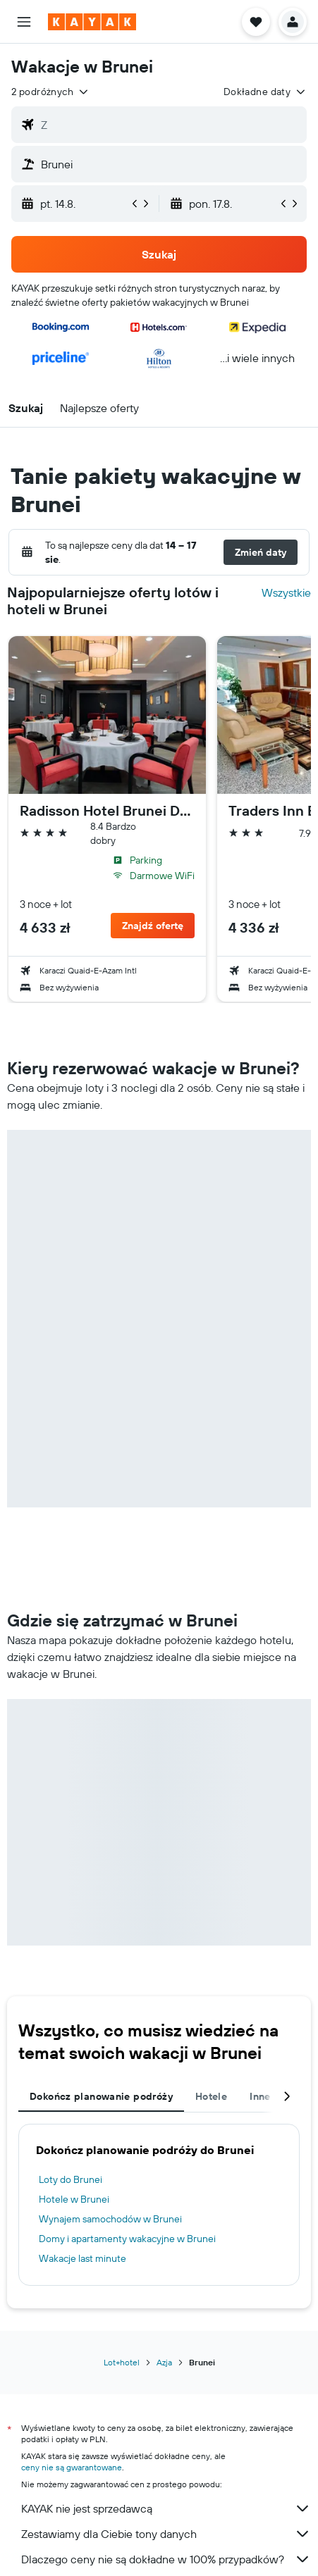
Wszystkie (286, 592)
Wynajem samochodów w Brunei (110, 2219)
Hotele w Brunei (74, 2199)
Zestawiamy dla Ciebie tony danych (166, 2533)
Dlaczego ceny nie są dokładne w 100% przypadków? (166, 2559)
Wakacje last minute (82, 2258)
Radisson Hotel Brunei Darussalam (107, 810)
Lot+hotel (122, 2362)
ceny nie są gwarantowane (71, 2467)
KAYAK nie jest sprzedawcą (166, 2508)
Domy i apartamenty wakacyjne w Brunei (127, 2238)
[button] (23, 21)
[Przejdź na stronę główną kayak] (92, 21)
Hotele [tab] (211, 2096)
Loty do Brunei (70, 2179)
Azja (164, 2362)
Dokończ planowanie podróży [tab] (101, 2096)
